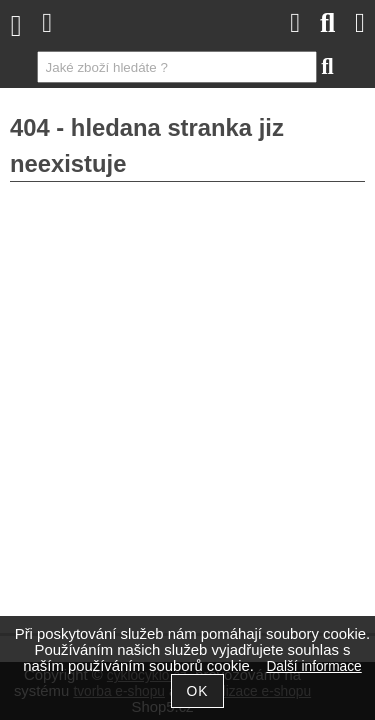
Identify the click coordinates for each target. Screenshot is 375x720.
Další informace (313, 666)
